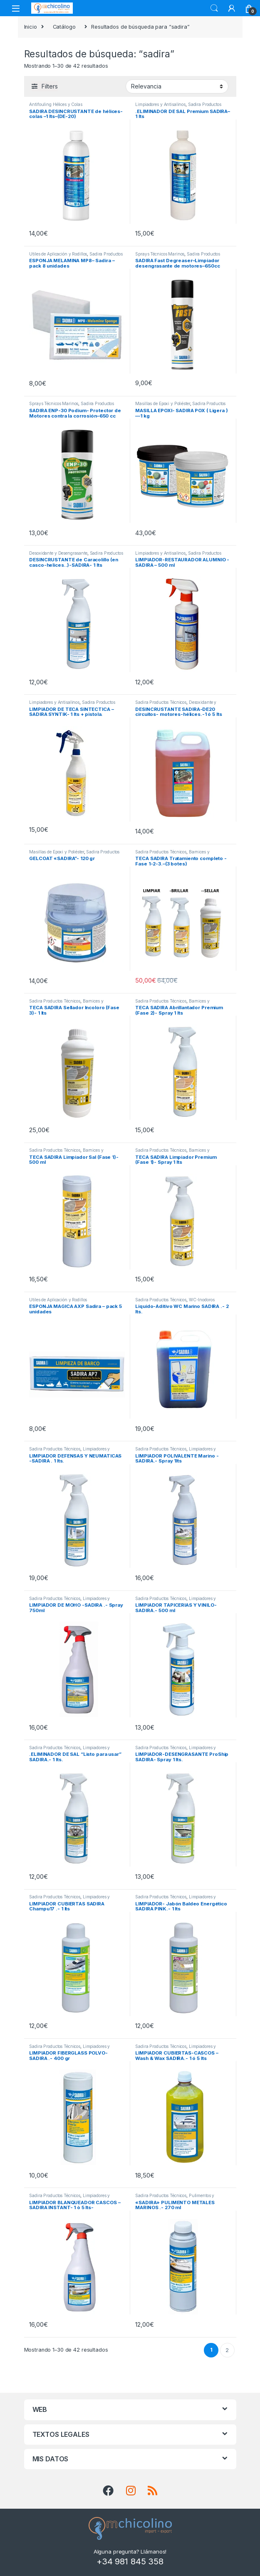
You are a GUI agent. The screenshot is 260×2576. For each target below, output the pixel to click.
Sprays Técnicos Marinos (159, 253)
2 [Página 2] (227, 2350)
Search (214, 8)
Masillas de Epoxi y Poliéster (162, 403)
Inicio (30, 27)
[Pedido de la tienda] (177, 86)
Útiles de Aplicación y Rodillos (58, 253)
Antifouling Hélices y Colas (55, 104)
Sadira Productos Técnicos (160, 702)
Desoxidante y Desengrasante (58, 553)
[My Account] (231, 8)
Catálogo (64, 27)
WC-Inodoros (202, 1299)
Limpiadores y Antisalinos (160, 104)
